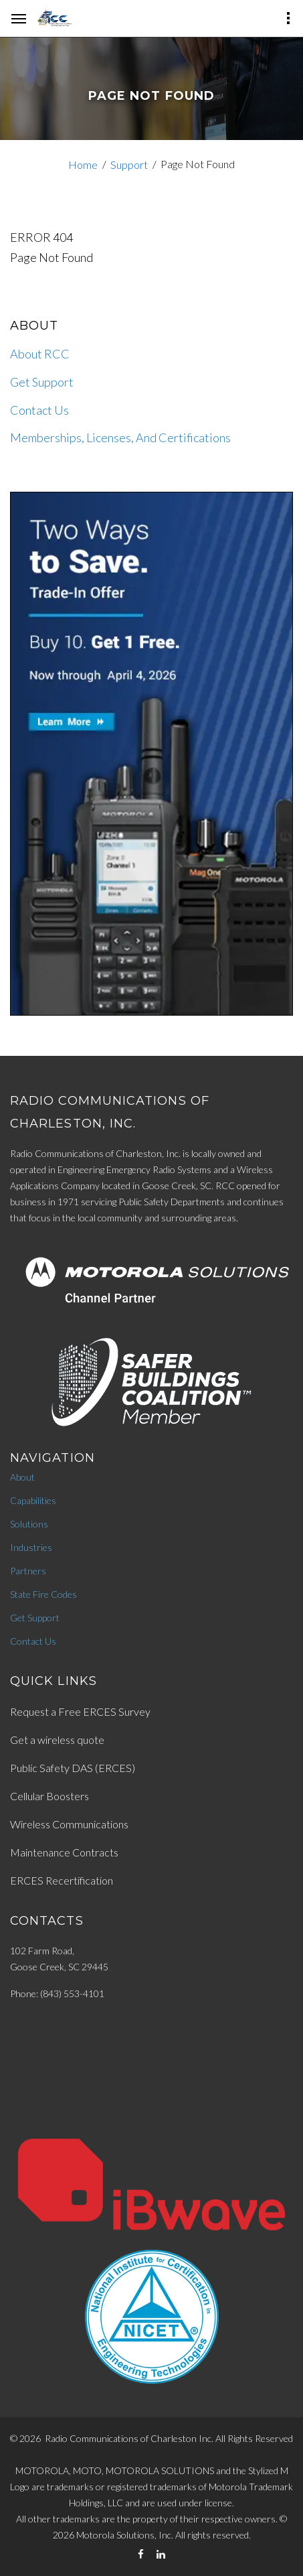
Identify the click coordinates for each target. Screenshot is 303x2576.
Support (129, 164)
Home (83, 164)
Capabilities (33, 1500)
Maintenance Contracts (64, 1852)
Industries (31, 1547)
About (22, 1477)
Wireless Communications (69, 1824)
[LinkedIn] (161, 2554)
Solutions (29, 1524)
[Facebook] (141, 2554)
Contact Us (39, 410)
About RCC (40, 353)
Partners (28, 1570)
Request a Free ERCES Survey (80, 1711)
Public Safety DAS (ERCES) (72, 1767)
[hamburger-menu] (19, 19)
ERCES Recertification (61, 1880)
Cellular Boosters (49, 1795)
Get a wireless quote (57, 1739)
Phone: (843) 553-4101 (57, 1993)
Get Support (42, 382)
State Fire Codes (43, 1594)
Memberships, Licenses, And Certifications (120, 437)
